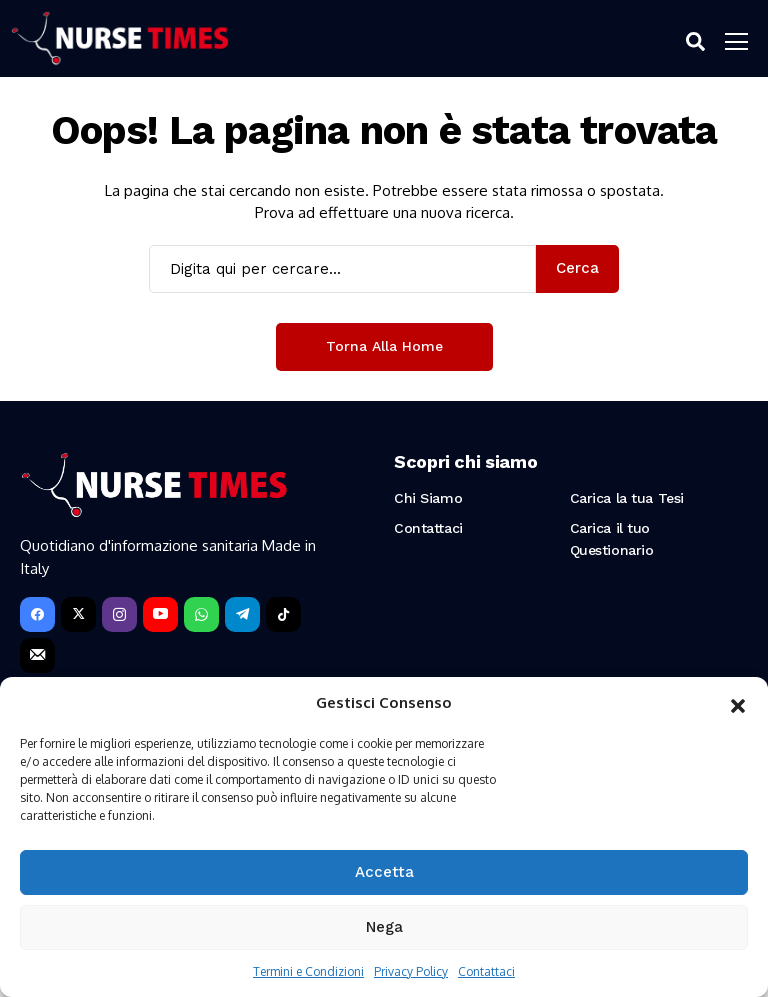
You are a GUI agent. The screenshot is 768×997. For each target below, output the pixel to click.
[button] (738, 703)
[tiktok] (283, 614)
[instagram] (119, 614)
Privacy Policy (411, 971)
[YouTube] (160, 614)
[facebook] (37, 614)
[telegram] (242, 614)
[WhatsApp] (201, 614)
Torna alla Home (384, 346)
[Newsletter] (37, 655)
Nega (384, 927)
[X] (78, 614)
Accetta (384, 872)
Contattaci (486, 971)
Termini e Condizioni (308, 971)
